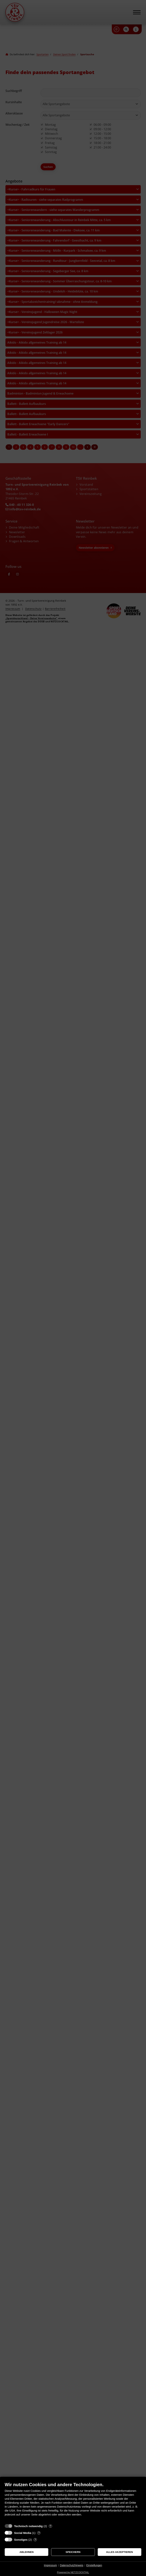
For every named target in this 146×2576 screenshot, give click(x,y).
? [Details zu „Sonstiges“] (35, 2539)
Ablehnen (27, 2552)
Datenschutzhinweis (71, 2565)
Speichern (73, 2552)
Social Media (22, 2532)
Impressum (50, 2565)
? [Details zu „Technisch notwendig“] (50, 2526)
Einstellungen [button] (94, 2565)
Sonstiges (21, 2539)
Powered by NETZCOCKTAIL (73, 2572)
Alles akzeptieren (119, 2552)
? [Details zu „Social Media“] (39, 2532)
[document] (73, 2501)
